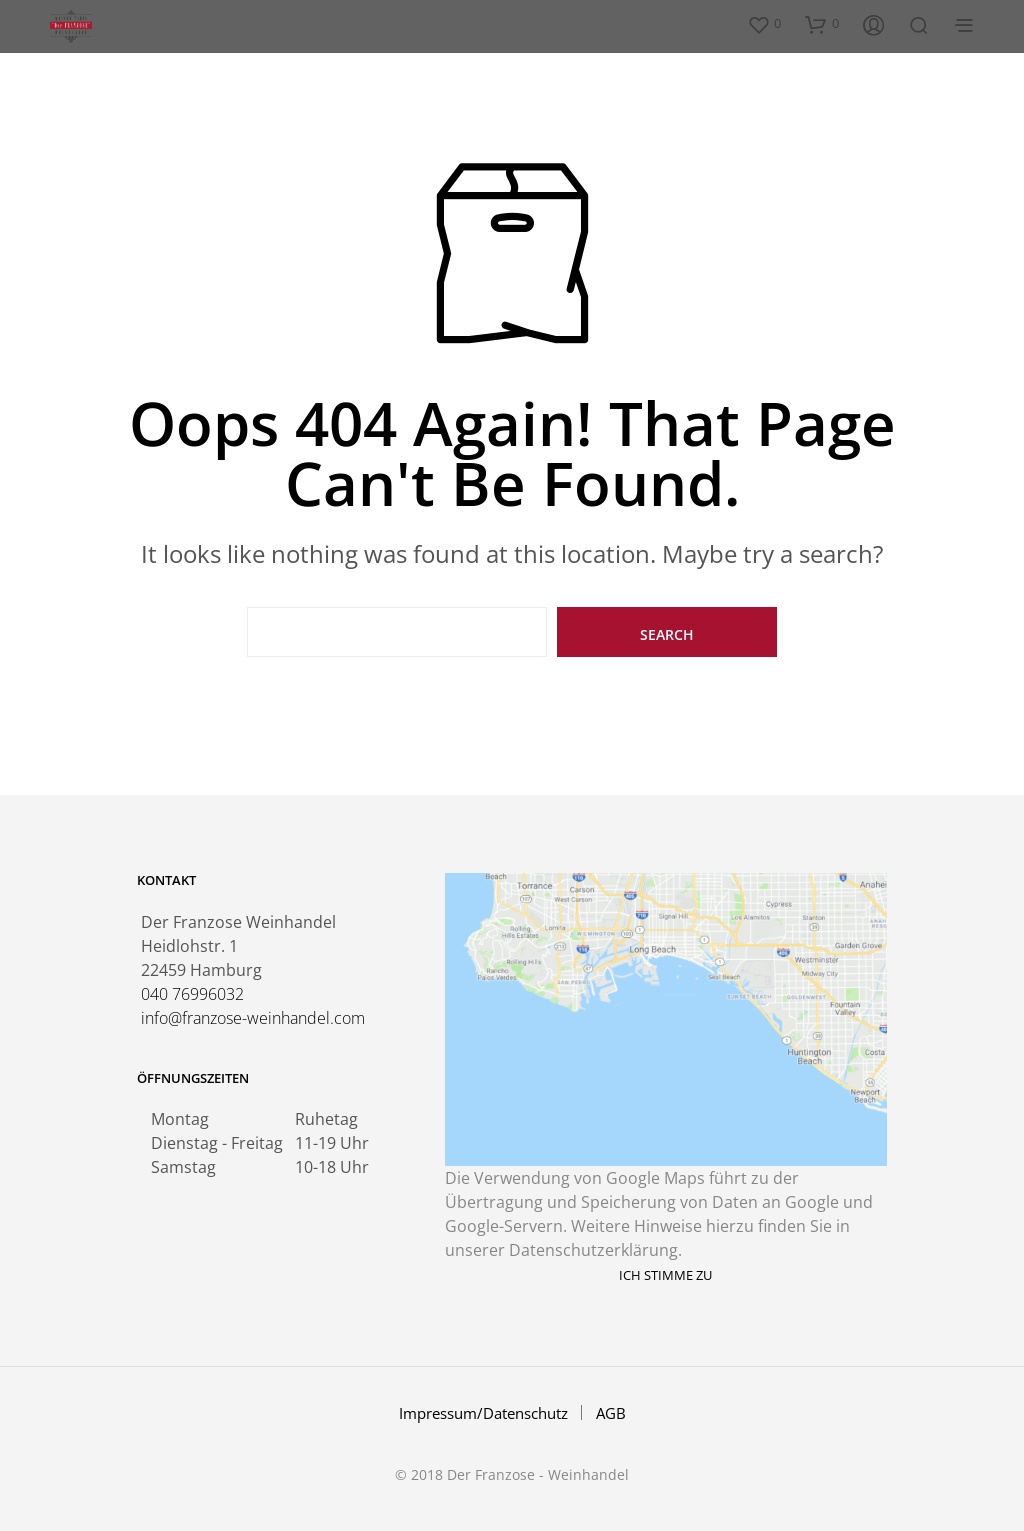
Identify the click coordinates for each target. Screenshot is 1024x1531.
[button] (764, 24)
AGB (611, 1413)
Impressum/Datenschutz (483, 1413)
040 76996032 (192, 994)
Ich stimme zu (665, 1275)
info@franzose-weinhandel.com (253, 1018)
